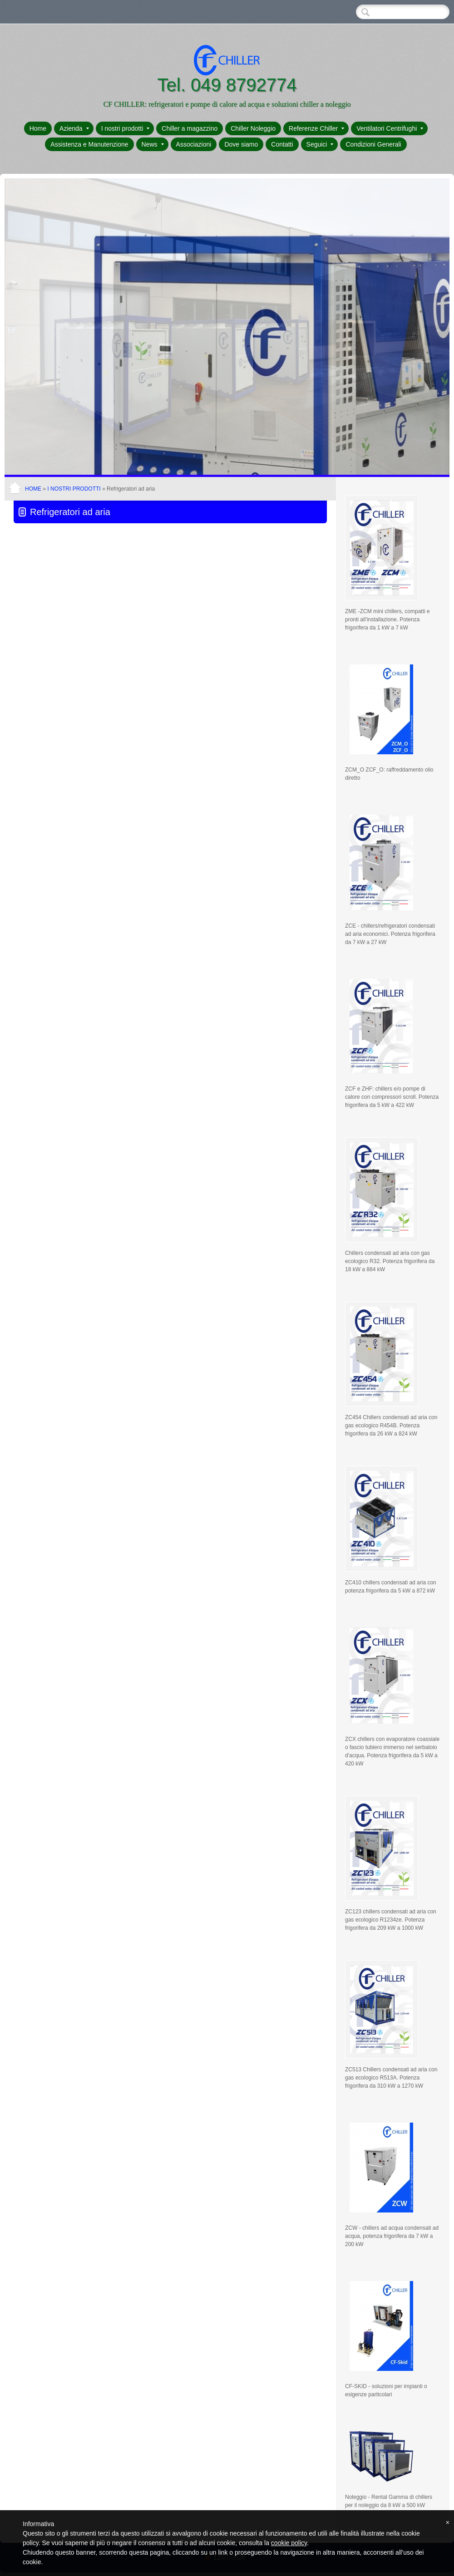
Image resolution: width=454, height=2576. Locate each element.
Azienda (74, 128)
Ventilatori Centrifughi (389, 128)
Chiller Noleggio (253, 128)
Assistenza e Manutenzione (89, 144)
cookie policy (289, 2543)
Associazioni (194, 144)
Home (38, 128)
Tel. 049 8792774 (227, 85)
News (153, 144)
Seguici (320, 144)
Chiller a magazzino (189, 128)
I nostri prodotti (125, 128)
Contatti (282, 144)
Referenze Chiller (316, 128)
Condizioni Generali (373, 144)
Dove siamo (241, 144)
